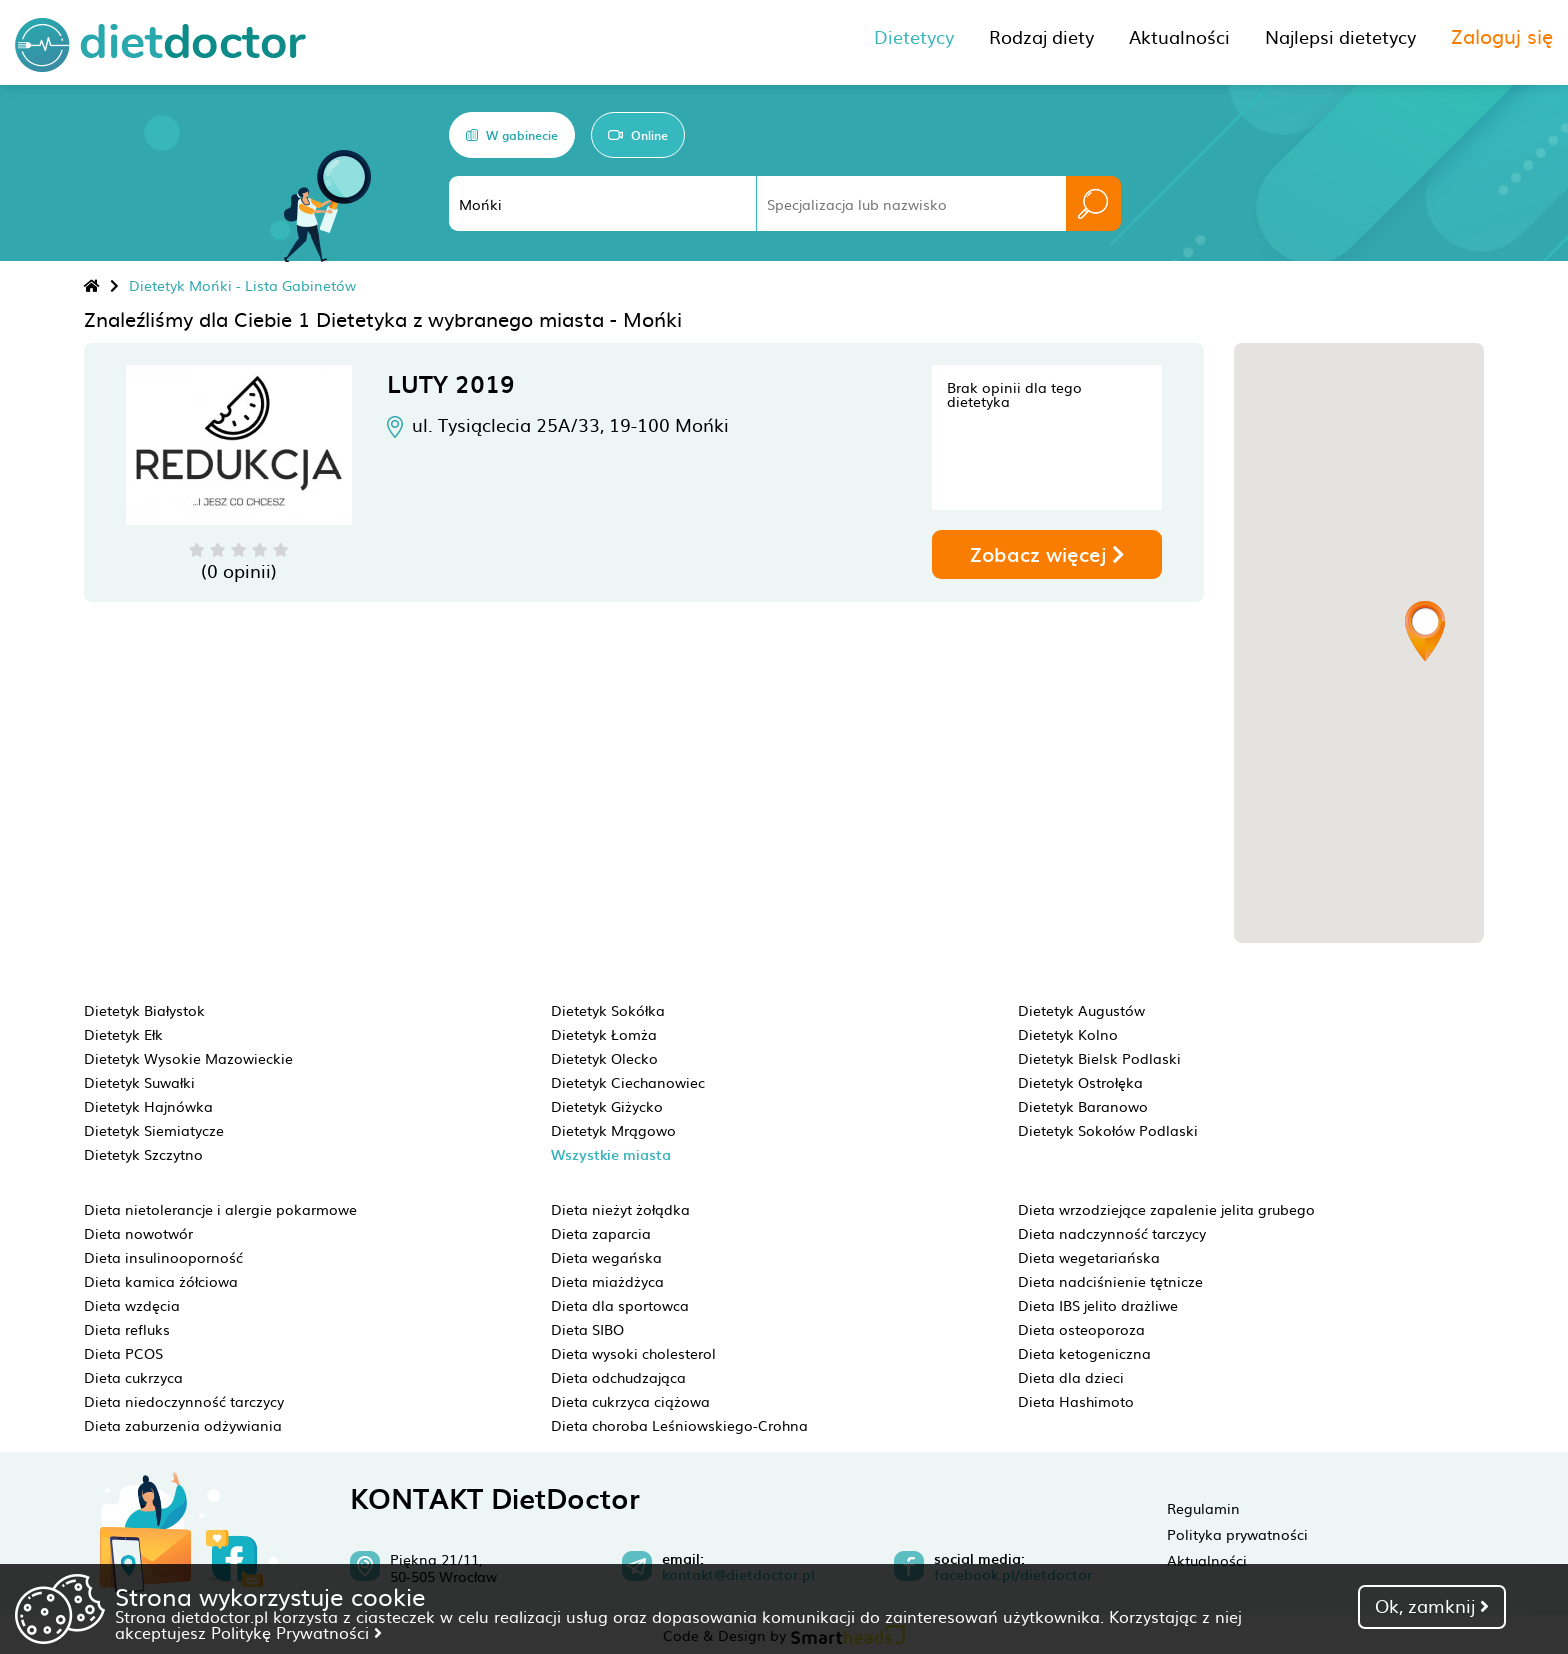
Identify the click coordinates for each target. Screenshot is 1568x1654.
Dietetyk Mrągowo (613, 1130)
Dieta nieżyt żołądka (620, 1209)
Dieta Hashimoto (1076, 1401)
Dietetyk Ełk (123, 1034)
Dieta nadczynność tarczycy (1112, 1233)
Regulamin (1203, 1508)
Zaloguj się (1502, 35)
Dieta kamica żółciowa (161, 1281)
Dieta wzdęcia (132, 1305)
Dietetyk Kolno (1068, 1034)
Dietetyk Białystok (144, 1010)
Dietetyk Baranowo (1083, 1106)
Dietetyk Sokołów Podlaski (1108, 1130)
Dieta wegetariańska (1089, 1257)
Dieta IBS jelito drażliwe (1098, 1305)
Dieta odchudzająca (618, 1377)
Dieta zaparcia (601, 1233)
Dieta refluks (127, 1329)
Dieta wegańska (606, 1257)
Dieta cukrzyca (133, 1377)
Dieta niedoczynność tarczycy (184, 1401)
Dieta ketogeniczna (1084, 1353)
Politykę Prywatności (296, 1632)
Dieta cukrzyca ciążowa (630, 1401)
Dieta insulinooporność (163, 1257)
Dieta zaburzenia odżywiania (183, 1425)
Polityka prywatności (1237, 1534)
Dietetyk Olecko (604, 1058)
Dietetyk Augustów (1081, 1010)
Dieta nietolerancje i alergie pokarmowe (220, 1209)
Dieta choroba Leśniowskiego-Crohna (679, 1425)
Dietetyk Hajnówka (148, 1106)
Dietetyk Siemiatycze (154, 1130)
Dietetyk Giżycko (607, 1106)
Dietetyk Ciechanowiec (628, 1082)
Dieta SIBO (587, 1329)
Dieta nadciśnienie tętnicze (1110, 1281)
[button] (1425, 631)
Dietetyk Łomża (604, 1034)
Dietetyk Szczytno (143, 1154)
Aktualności (1207, 1560)
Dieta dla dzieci (1071, 1377)
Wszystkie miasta (611, 1154)
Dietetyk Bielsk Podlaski (1099, 1058)
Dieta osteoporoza (1081, 1329)
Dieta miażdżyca (607, 1281)
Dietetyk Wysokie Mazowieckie (188, 1058)
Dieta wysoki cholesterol (633, 1353)
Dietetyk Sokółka (608, 1010)
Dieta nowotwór (138, 1233)
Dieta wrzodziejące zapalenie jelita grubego (1166, 1209)
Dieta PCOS (123, 1353)
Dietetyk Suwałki (139, 1082)
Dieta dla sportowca (620, 1305)
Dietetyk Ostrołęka (1080, 1082)
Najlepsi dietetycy (1340, 36)
